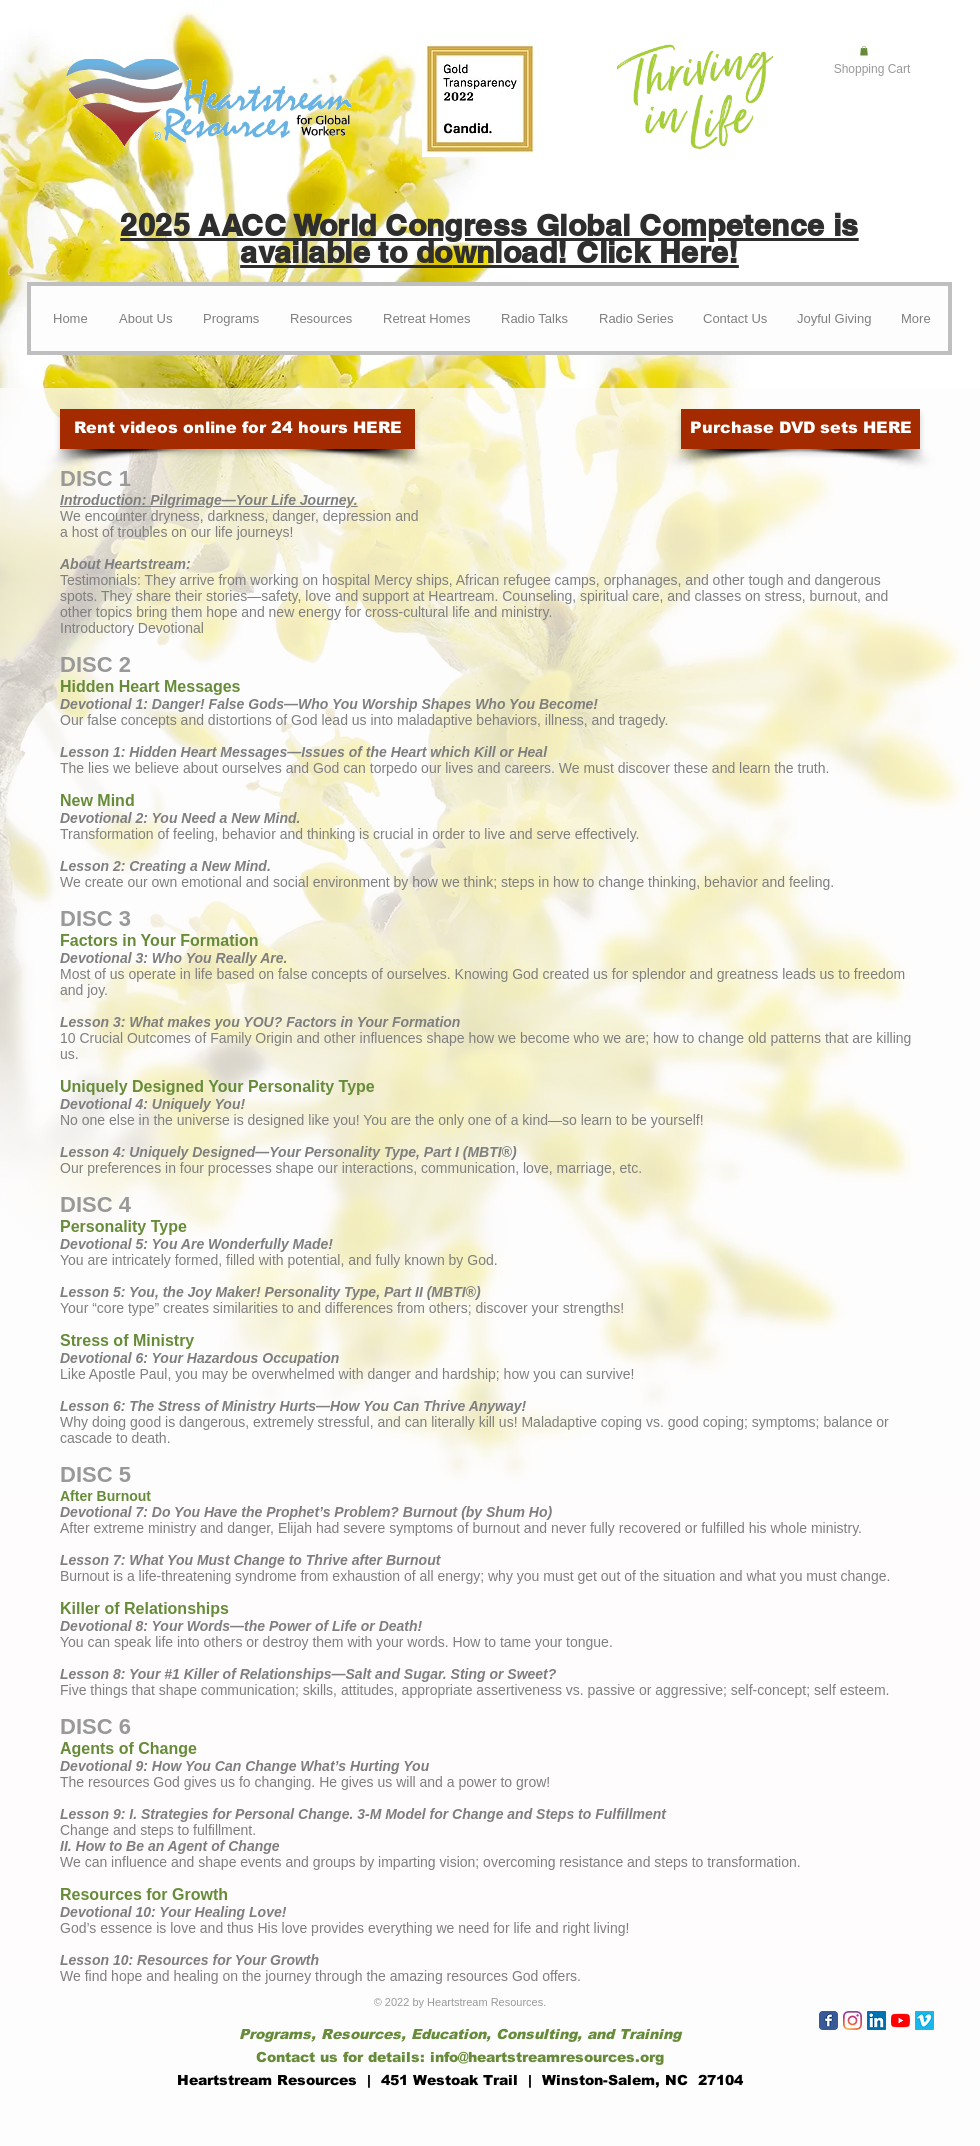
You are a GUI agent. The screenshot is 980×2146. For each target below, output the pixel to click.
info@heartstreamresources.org (547, 2057)
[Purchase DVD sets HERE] (800, 429)
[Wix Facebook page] (828, 2020)
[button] (864, 51)
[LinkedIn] (876, 2020)
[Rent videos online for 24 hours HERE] (237, 429)
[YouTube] (900, 2020)
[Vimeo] (924, 2020)
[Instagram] (852, 2020)
